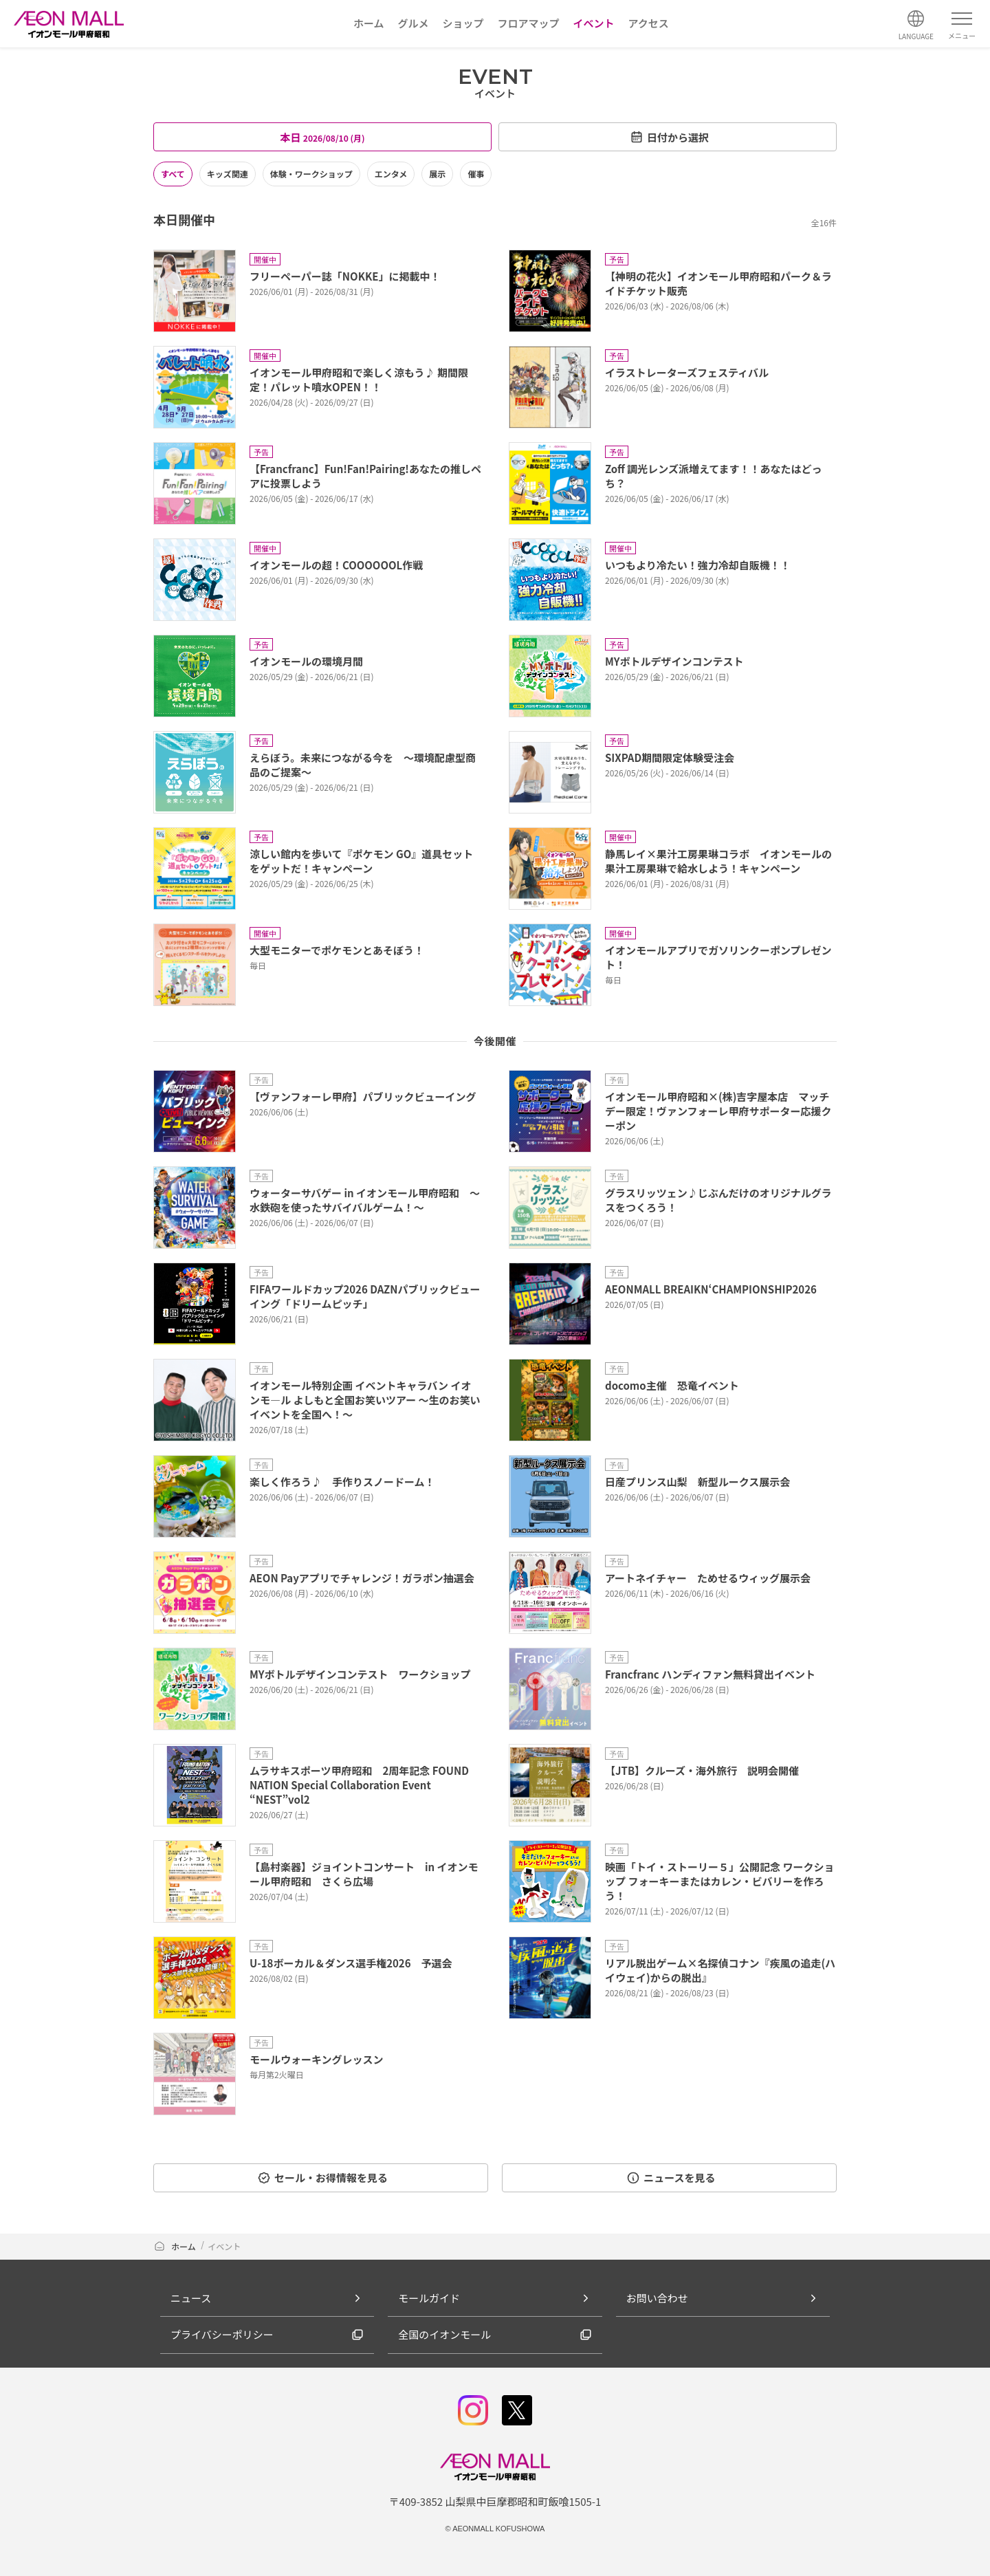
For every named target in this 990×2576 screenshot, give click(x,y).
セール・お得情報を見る (322, 2177)
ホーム (175, 2246)
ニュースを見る (670, 2177)
